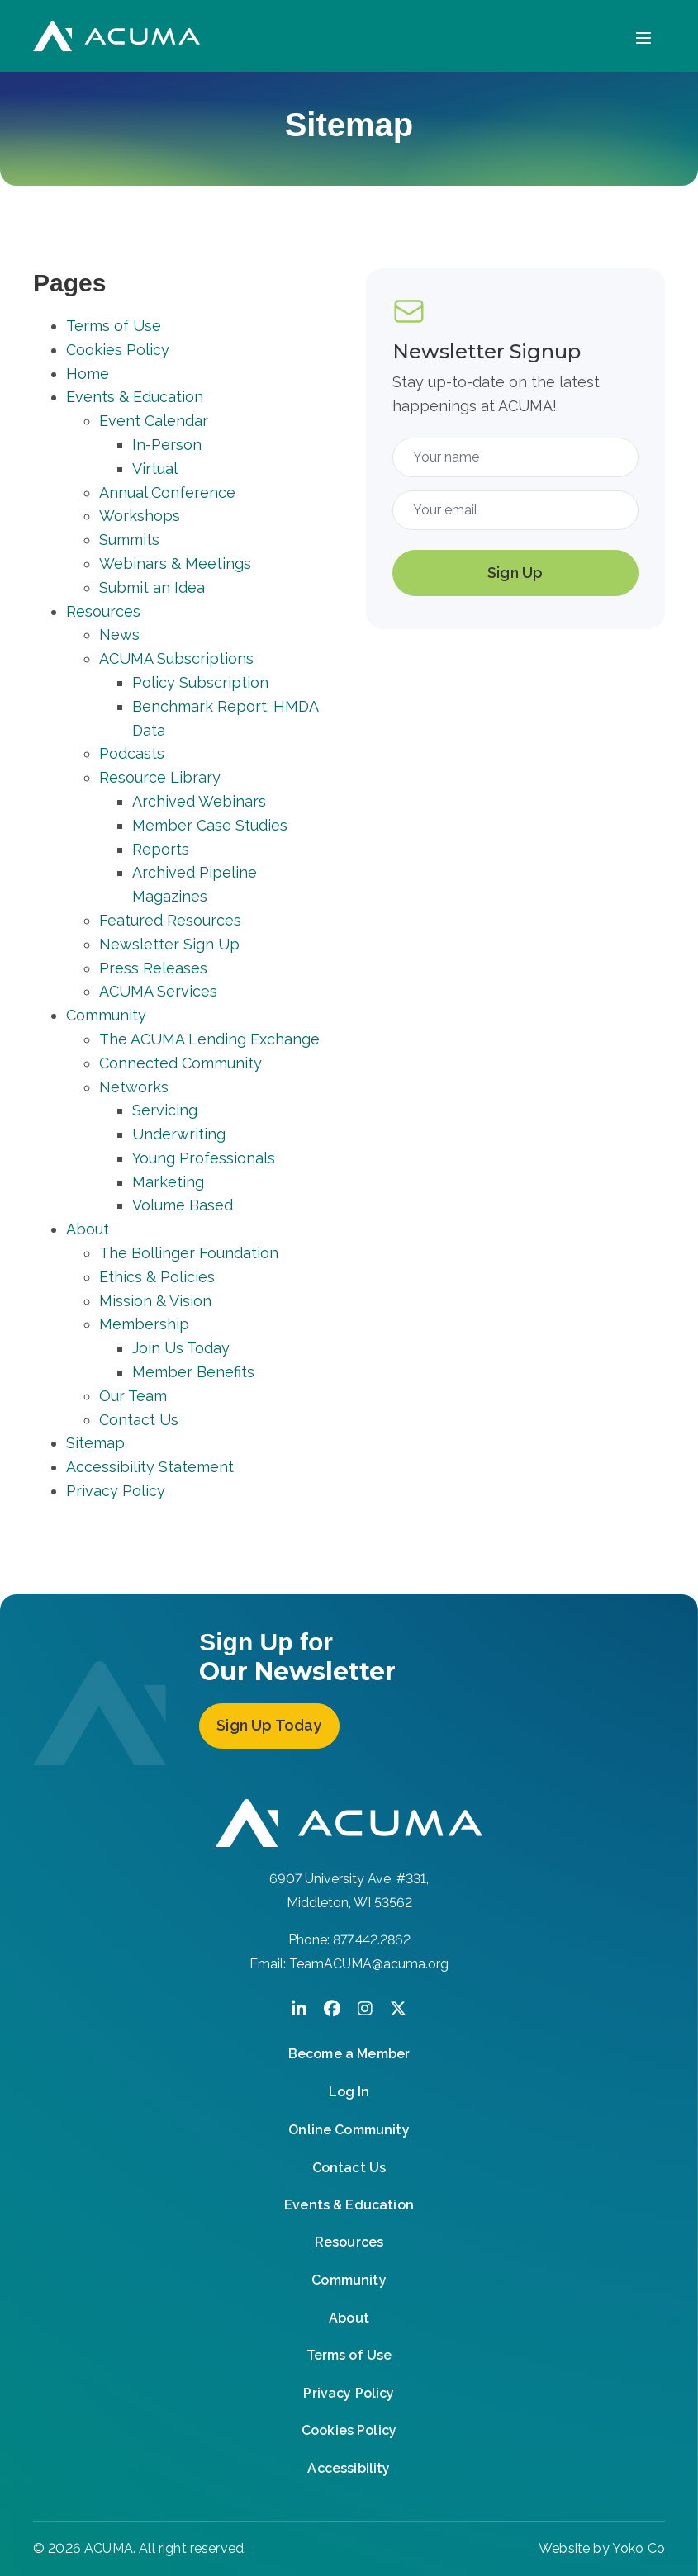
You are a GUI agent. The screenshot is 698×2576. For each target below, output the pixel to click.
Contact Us (138, 1419)
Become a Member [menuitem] (349, 2054)
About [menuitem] (349, 2318)
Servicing (164, 1110)
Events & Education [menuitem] (349, 2205)
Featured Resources (170, 920)
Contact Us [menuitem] (349, 2168)
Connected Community (180, 1063)
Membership (144, 1324)
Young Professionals (203, 1158)
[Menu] (643, 36)
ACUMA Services (158, 991)
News (119, 634)
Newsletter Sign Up (169, 944)
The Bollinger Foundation (188, 1253)
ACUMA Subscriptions (176, 658)
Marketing (168, 1182)
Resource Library (160, 777)
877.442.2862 (372, 1940)
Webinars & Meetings (175, 563)
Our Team (133, 1395)
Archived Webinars (199, 801)
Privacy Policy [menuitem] (348, 2393)
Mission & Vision (155, 1300)
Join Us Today (181, 1348)
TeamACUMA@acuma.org (369, 1964)
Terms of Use (113, 325)
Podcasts (131, 753)
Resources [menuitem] (349, 2242)
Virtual (155, 468)
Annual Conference (167, 492)
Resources (103, 611)
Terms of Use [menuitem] (349, 2355)
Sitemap (95, 1442)
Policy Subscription (200, 682)
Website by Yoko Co (602, 2548)
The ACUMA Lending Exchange (209, 1039)
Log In (349, 2092)
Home (87, 373)
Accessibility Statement (150, 1466)
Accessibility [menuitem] (348, 2468)
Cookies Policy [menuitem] (349, 2430)
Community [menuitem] (348, 2280)
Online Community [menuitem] (349, 2130)
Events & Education (134, 396)
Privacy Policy (115, 1490)
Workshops (139, 515)
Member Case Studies (209, 825)
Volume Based (182, 1205)
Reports (160, 849)
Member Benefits (193, 1371)
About (87, 1229)
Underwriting (179, 1134)
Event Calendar (153, 420)
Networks (134, 1087)
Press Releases (153, 968)
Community (106, 1015)
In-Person (167, 444)
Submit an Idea (152, 587)
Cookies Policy (117, 349)
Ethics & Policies (157, 1277)
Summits (129, 539)
